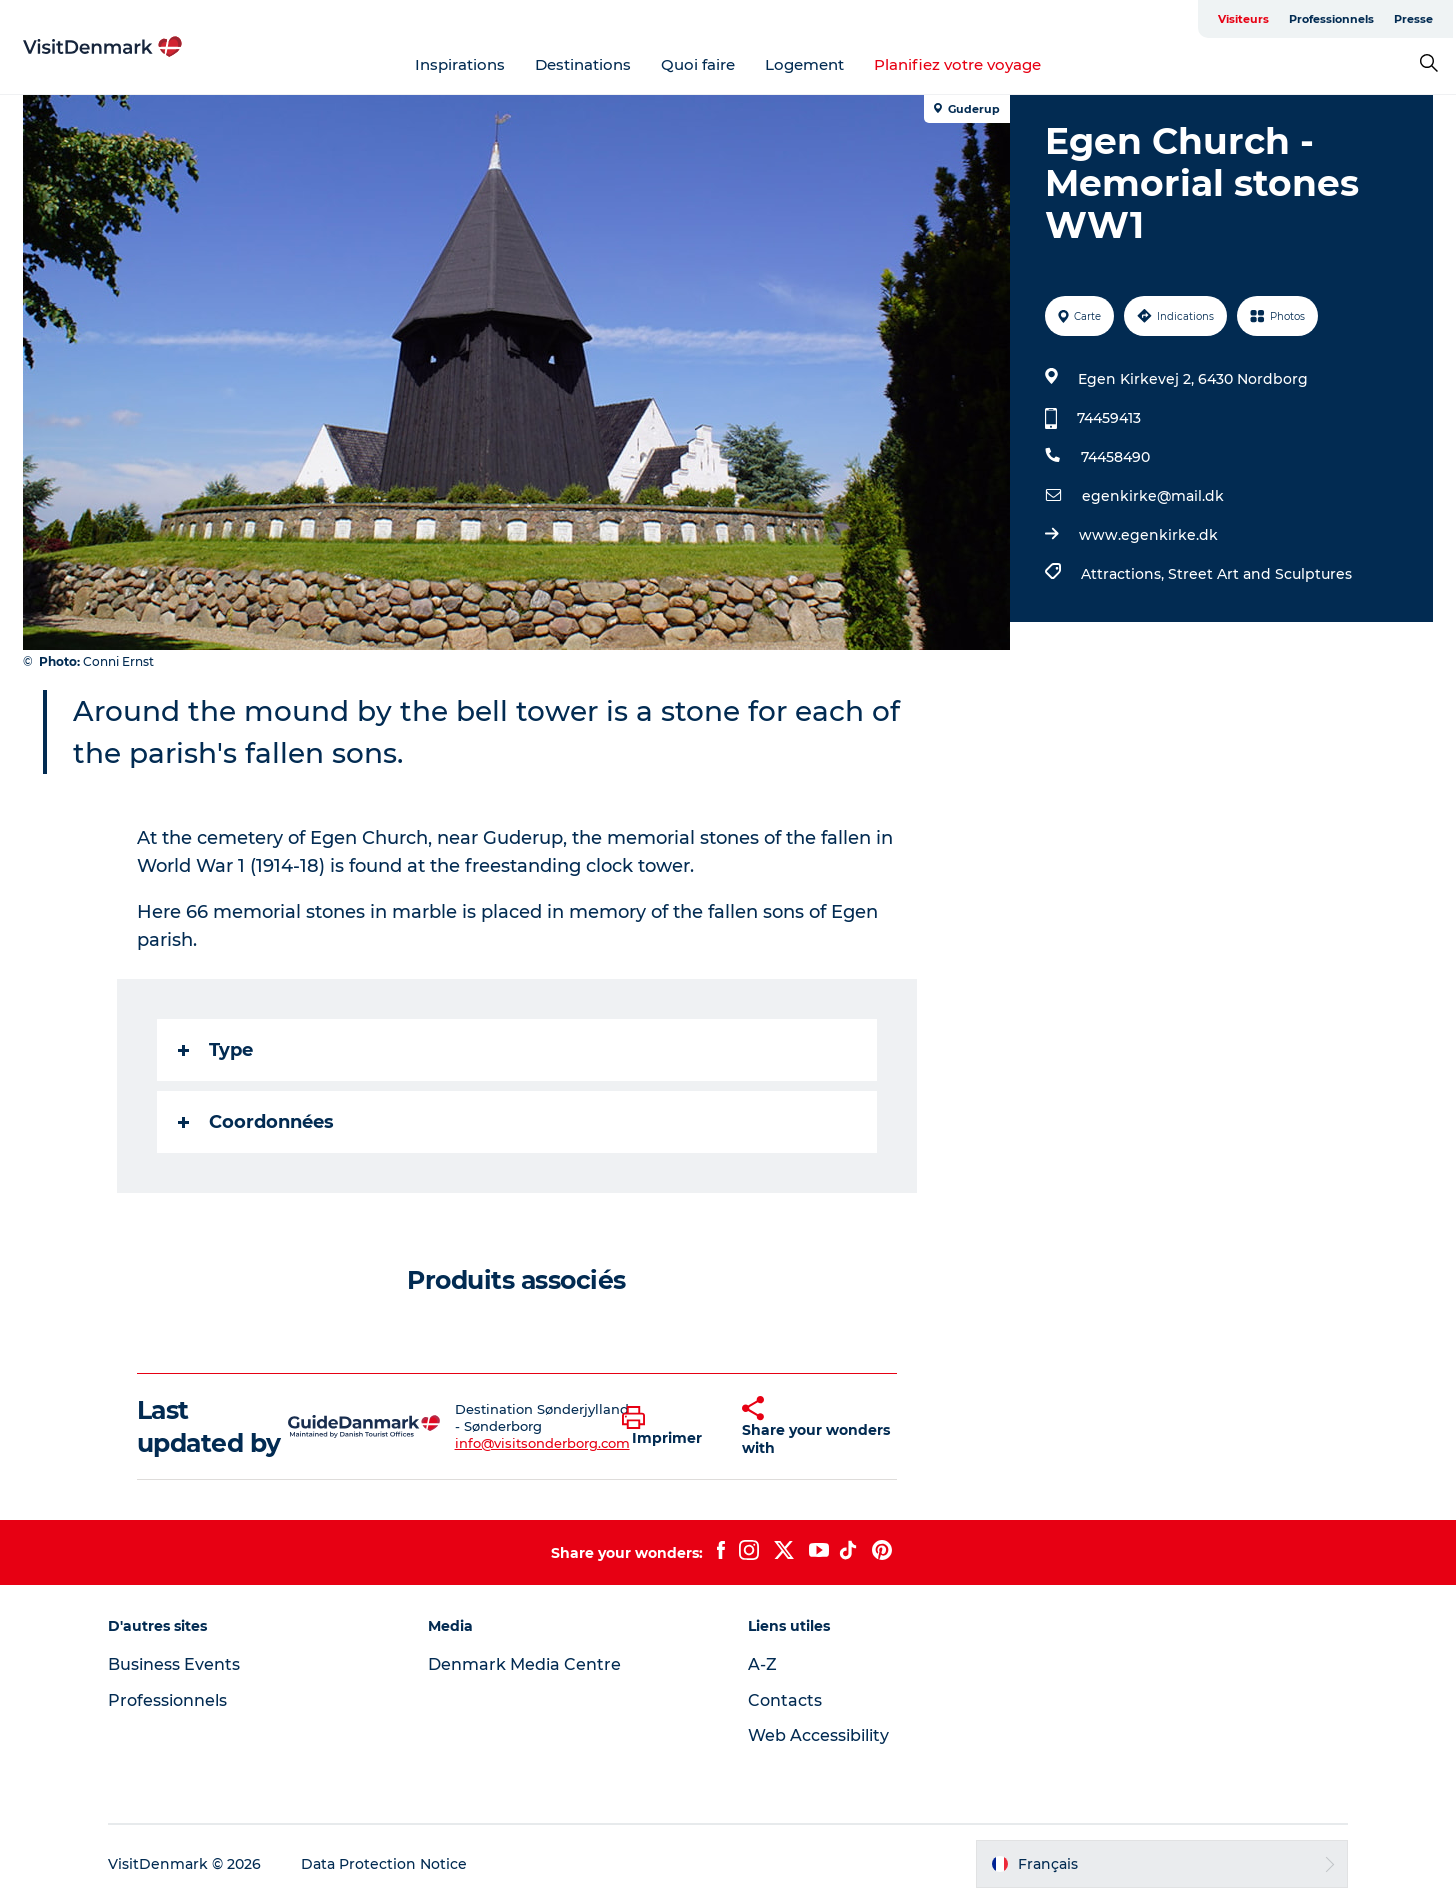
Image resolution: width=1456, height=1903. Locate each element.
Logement (804, 64)
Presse (1413, 19)
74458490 (1115, 457)
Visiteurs (1243, 19)
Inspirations (460, 64)
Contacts (785, 1700)
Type (215, 1050)
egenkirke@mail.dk (1153, 496)
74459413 (1109, 418)
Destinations (583, 64)
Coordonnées (256, 1122)
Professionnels (1331, 19)
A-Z (762, 1664)
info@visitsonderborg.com (542, 1443)
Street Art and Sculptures (1260, 574)
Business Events (174, 1664)
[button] (667, 1427)
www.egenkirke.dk (1148, 535)
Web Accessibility (818, 1735)
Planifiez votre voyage (957, 64)
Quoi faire (698, 64)
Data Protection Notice (384, 1864)
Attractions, (1124, 574)
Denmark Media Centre (524, 1664)
